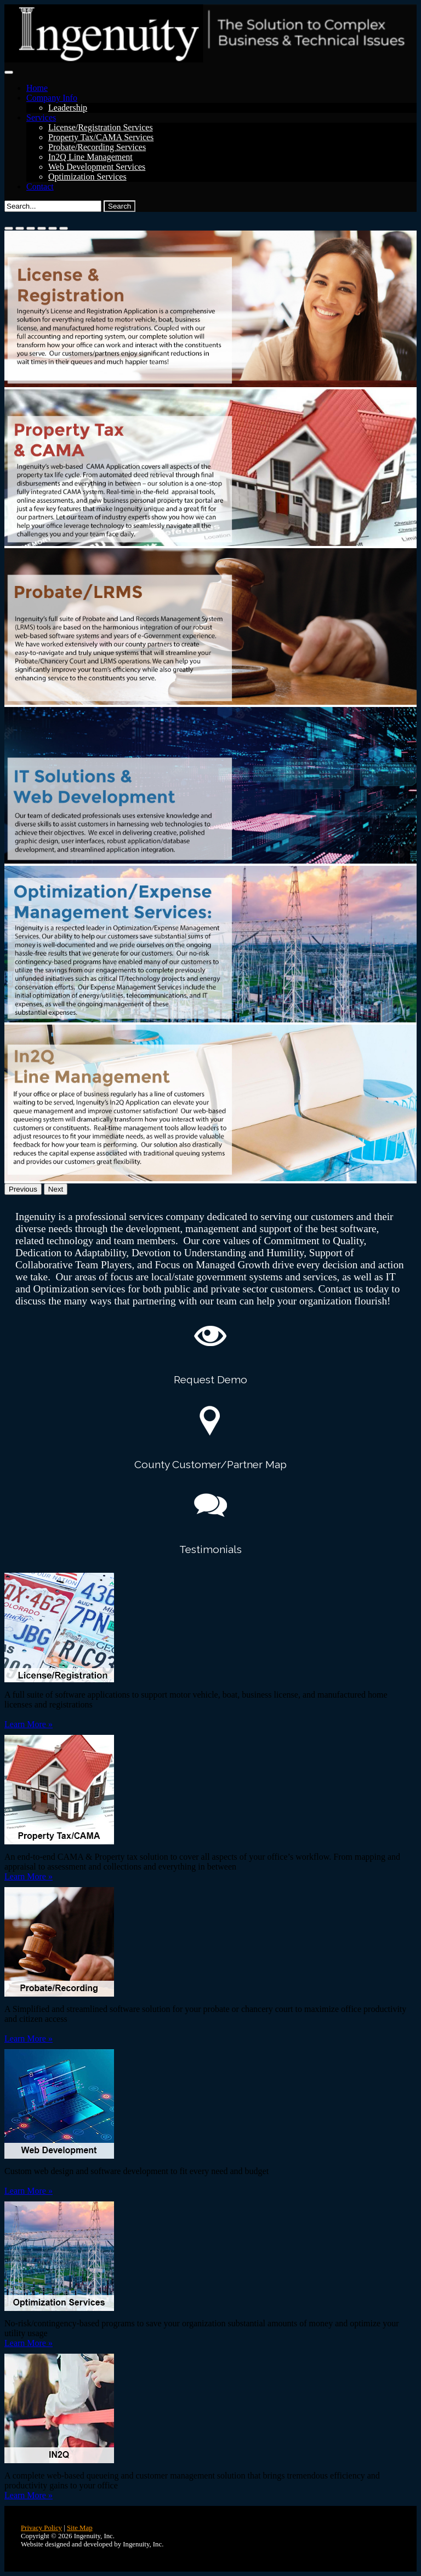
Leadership (67, 107)
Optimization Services (87, 176)
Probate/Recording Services (97, 147)
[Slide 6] (63, 228)
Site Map (80, 2528)
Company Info (51, 97)
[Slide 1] (8, 228)
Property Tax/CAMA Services (100, 137)
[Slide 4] (41, 228)
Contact (40, 186)
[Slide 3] (30, 228)
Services (41, 117)
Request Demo (210, 1379)
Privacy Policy (41, 2528)
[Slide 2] (19, 228)
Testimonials (210, 1549)
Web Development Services (96, 166)
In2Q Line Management (90, 157)
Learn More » (28, 1724)
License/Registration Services (100, 127)
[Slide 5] (52, 228)
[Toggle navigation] (8, 72)
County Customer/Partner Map (210, 1464)
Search (119, 206)
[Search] (52, 206)
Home (37, 88)
